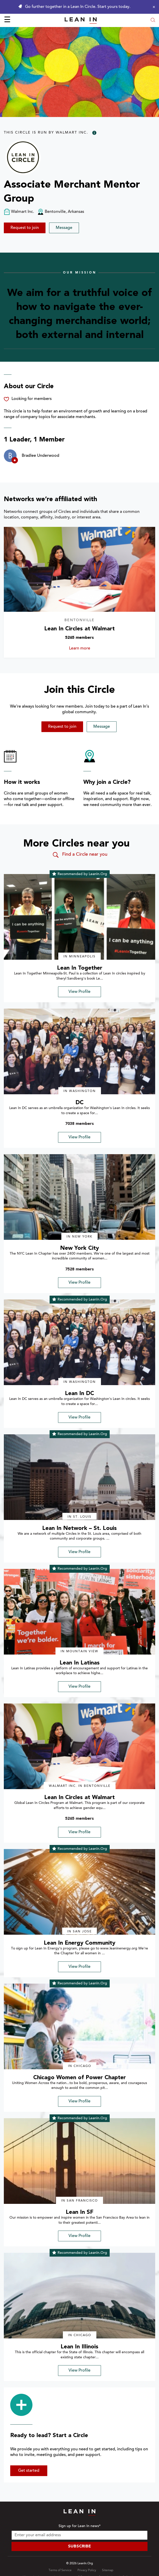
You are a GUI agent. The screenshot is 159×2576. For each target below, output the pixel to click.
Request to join (24, 228)
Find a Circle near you (79, 855)
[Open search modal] (153, 20)
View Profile (79, 992)
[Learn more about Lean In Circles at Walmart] (79, 569)
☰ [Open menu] (7, 20)
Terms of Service (60, 2570)
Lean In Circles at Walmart (79, 629)
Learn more (87, 648)
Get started (28, 2471)
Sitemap (107, 2570)
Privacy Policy (86, 2570)
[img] (79, 917)
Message (64, 228)
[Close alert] (152, 7)
